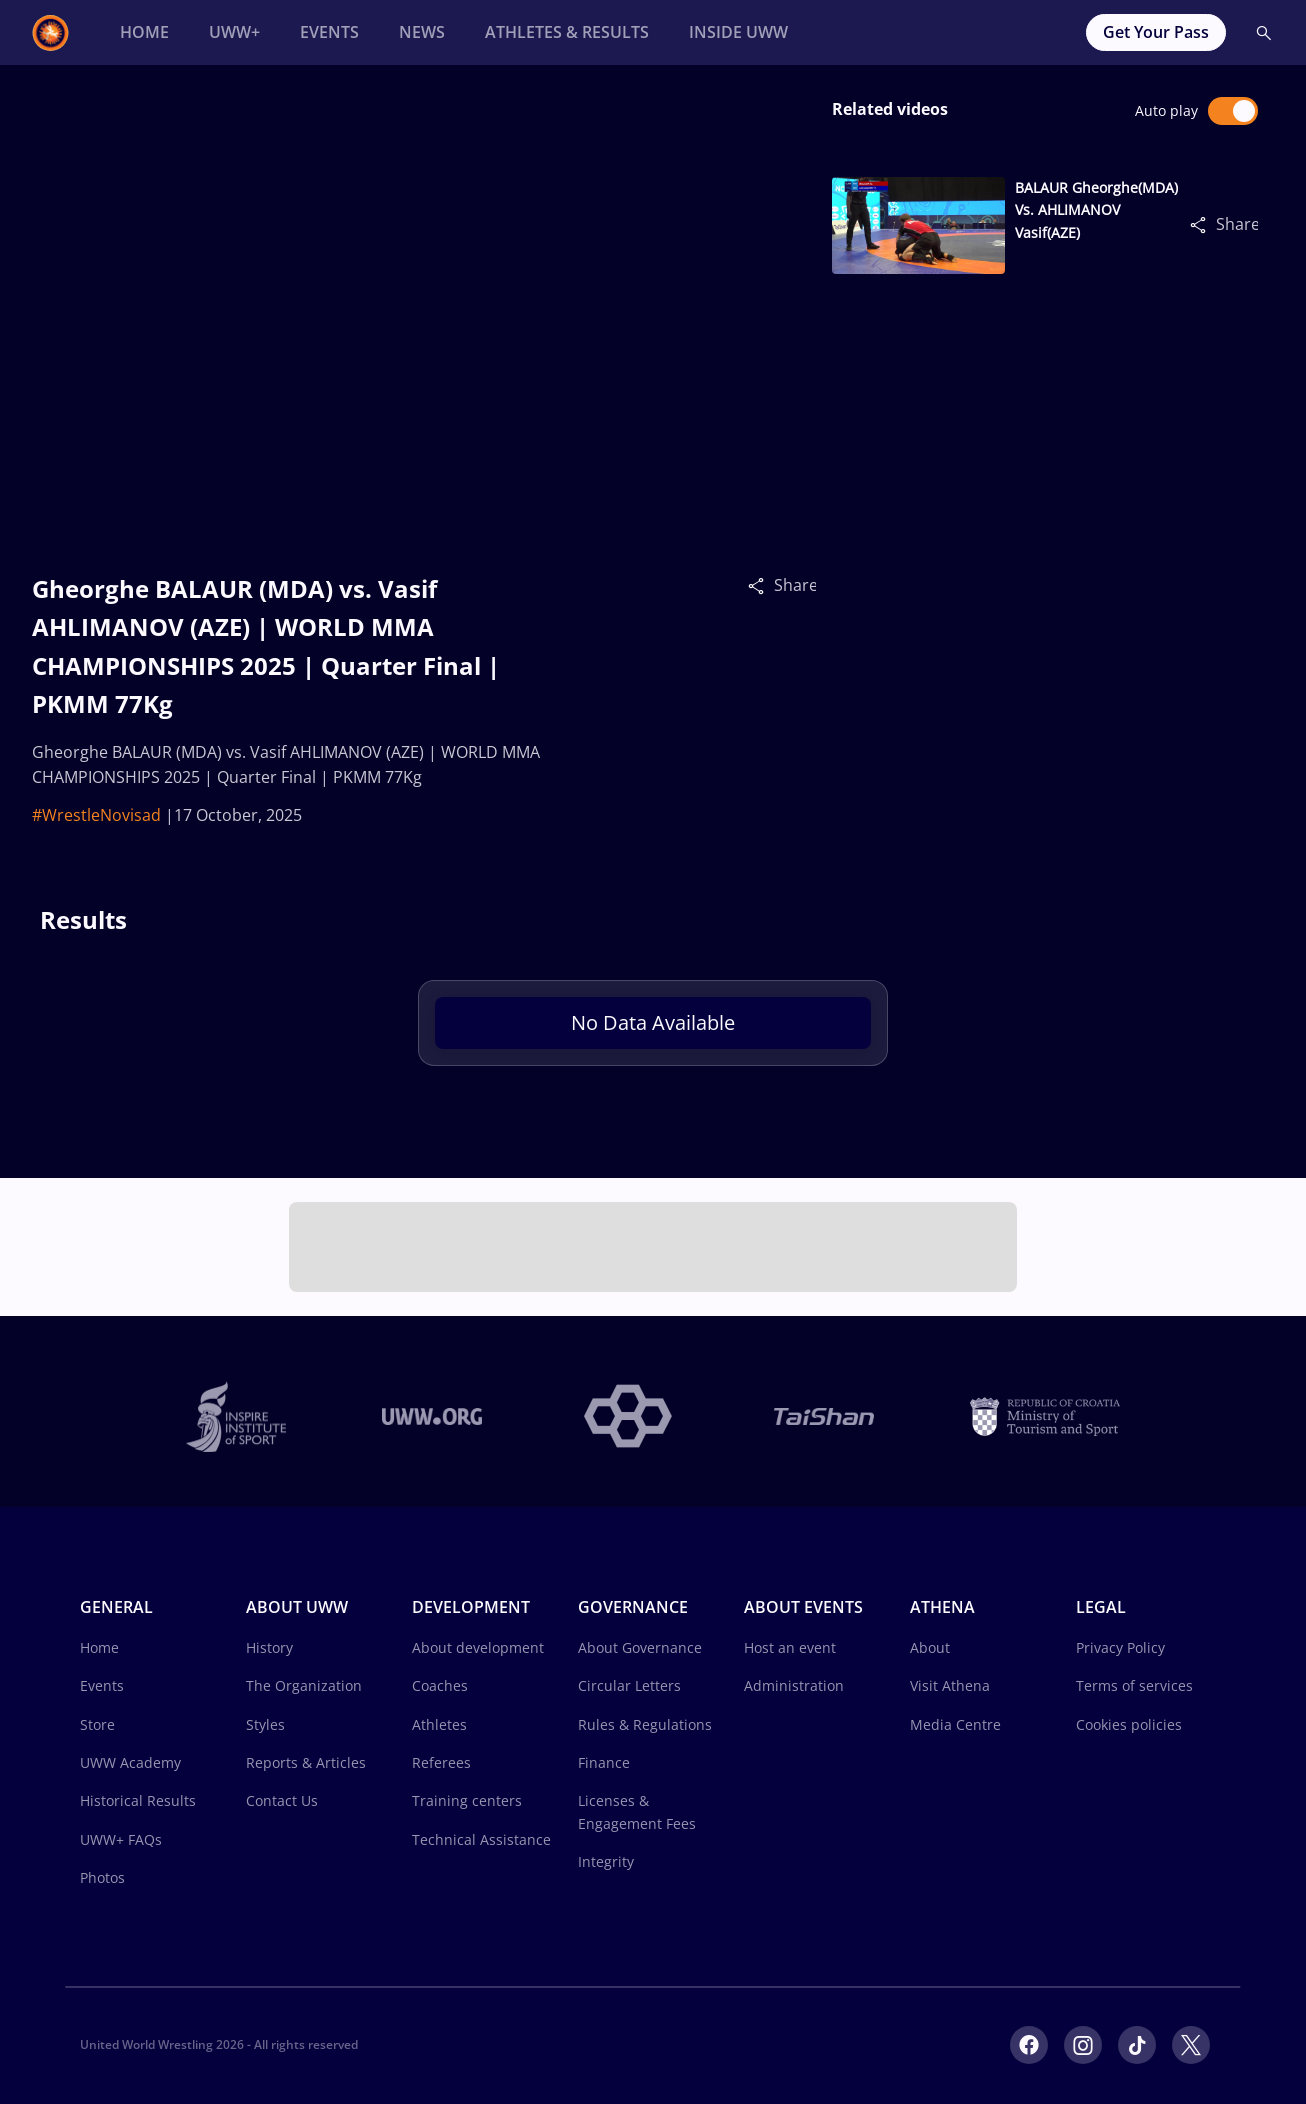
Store (97, 1724)
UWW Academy (130, 1762)
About (930, 1647)
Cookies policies (1129, 1724)
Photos (102, 1877)
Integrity (606, 1861)
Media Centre (955, 1724)
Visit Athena (950, 1685)
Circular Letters (629, 1685)
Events (102, 1685)
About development (478, 1647)
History (269, 1647)
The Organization (304, 1685)
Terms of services (1134, 1685)
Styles (265, 1724)
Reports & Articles (306, 1762)
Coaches (440, 1685)
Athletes (439, 1724)
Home (99, 1647)
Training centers (467, 1800)
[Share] (761, 585)
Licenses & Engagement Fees (637, 1811)
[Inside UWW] (738, 32)
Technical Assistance (481, 1839)
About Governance (640, 1647)
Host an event (790, 1647)
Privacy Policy (1120, 1647)
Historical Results (138, 1800)
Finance (604, 1762)
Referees (441, 1762)
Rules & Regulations (645, 1724)
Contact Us (282, 1800)
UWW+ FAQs (121, 1839)
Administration (794, 1685)
